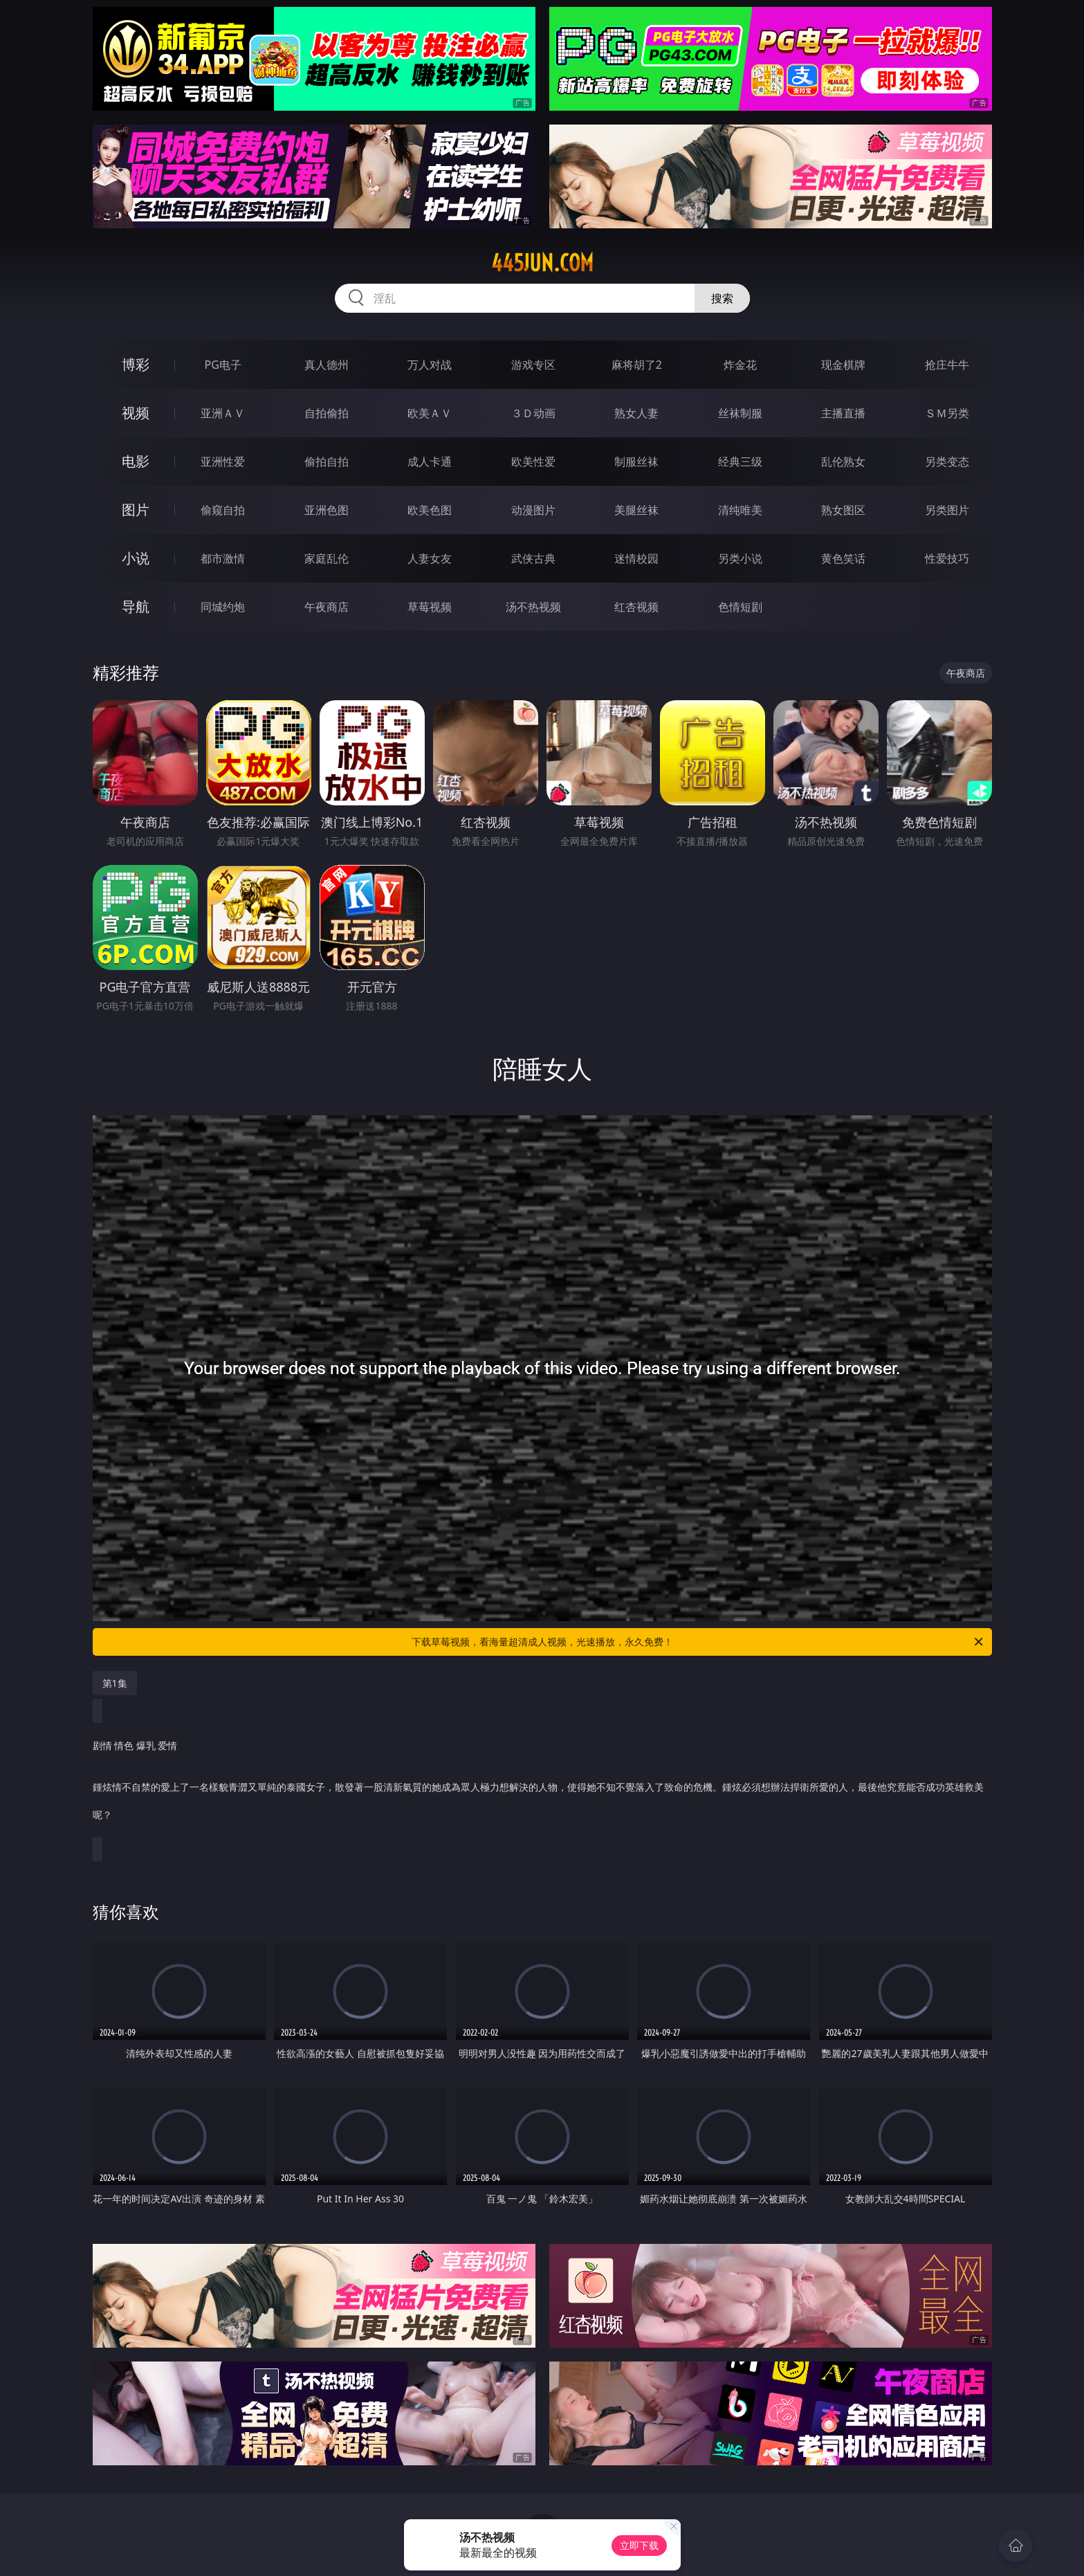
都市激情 (223, 558)
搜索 (722, 298)
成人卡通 (429, 461)
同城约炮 (223, 606)
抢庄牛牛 (947, 364)
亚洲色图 (326, 510)
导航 (135, 606)
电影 (135, 461)
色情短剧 (740, 606)
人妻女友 (429, 558)
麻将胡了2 (637, 364)
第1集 (114, 1683)
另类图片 (947, 510)
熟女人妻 (636, 413)
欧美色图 (429, 510)
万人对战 (429, 364)
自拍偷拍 (326, 413)
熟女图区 (843, 510)
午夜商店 (326, 606)
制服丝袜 (636, 461)
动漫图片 (533, 510)
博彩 (135, 364)
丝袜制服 (740, 413)
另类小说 (740, 558)
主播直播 (843, 413)
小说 (135, 558)
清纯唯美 (740, 510)
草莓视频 (429, 606)
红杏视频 (636, 606)
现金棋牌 (843, 364)
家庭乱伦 (326, 558)
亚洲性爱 (223, 461)
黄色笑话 (843, 558)
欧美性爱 (533, 461)
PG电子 (223, 364)
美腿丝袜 (636, 510)
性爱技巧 (947, 558)
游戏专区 (533, 364)
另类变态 (947, 461)
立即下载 (639, 2545)
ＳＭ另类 (947, 413)
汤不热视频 (533, 606)
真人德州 (326, 364)
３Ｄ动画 (533, 413)
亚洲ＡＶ (223, 413)
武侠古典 (533, 558)
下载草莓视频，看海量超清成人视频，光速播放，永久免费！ (698, 1642)
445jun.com (542, 263)
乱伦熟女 (843, 461)
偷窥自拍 (223, 510)
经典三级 (740, 461)
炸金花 (740, 364)
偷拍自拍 (326, 461)
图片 (135, 509)
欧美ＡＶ (429, 413)
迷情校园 (636, 558)
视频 (135, 412)
